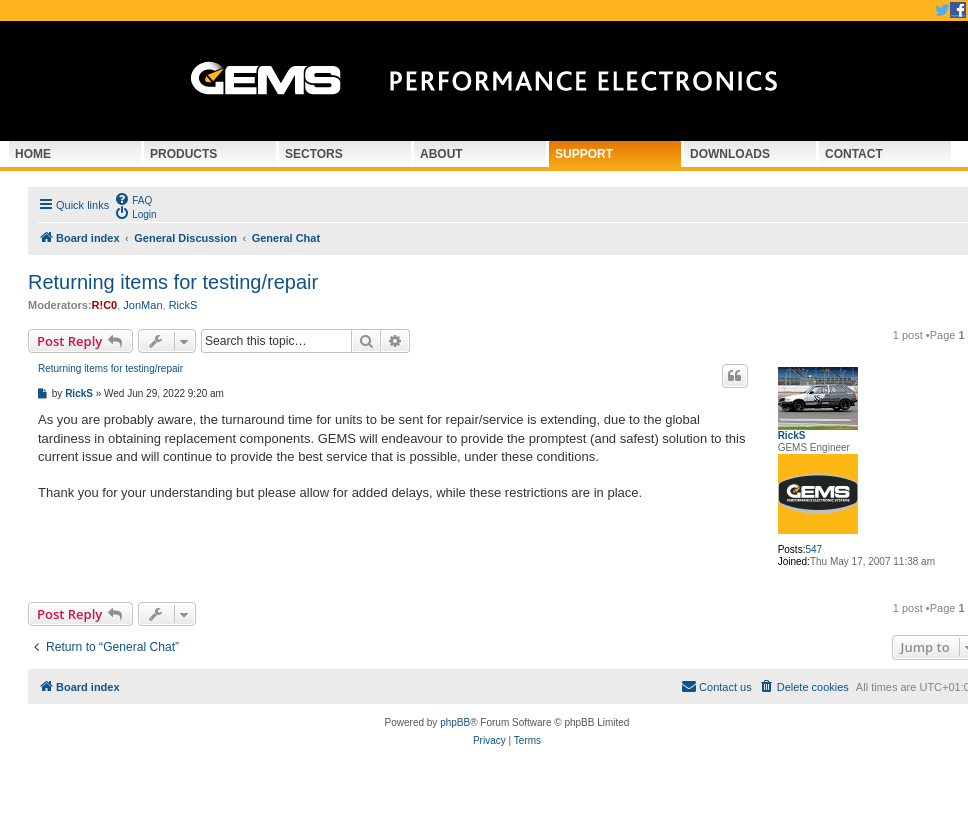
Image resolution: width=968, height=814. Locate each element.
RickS (183, 305)
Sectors (314, 154)
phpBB (455, 722)
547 (813, 549)
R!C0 (105, 305)
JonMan (142, 305)
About (441, 154)
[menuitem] (133, 199)
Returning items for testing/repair (173, 282)
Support (584, 154)
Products (183, 154)
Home (33, 154)
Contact (854, 154)
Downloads (730, 154)
